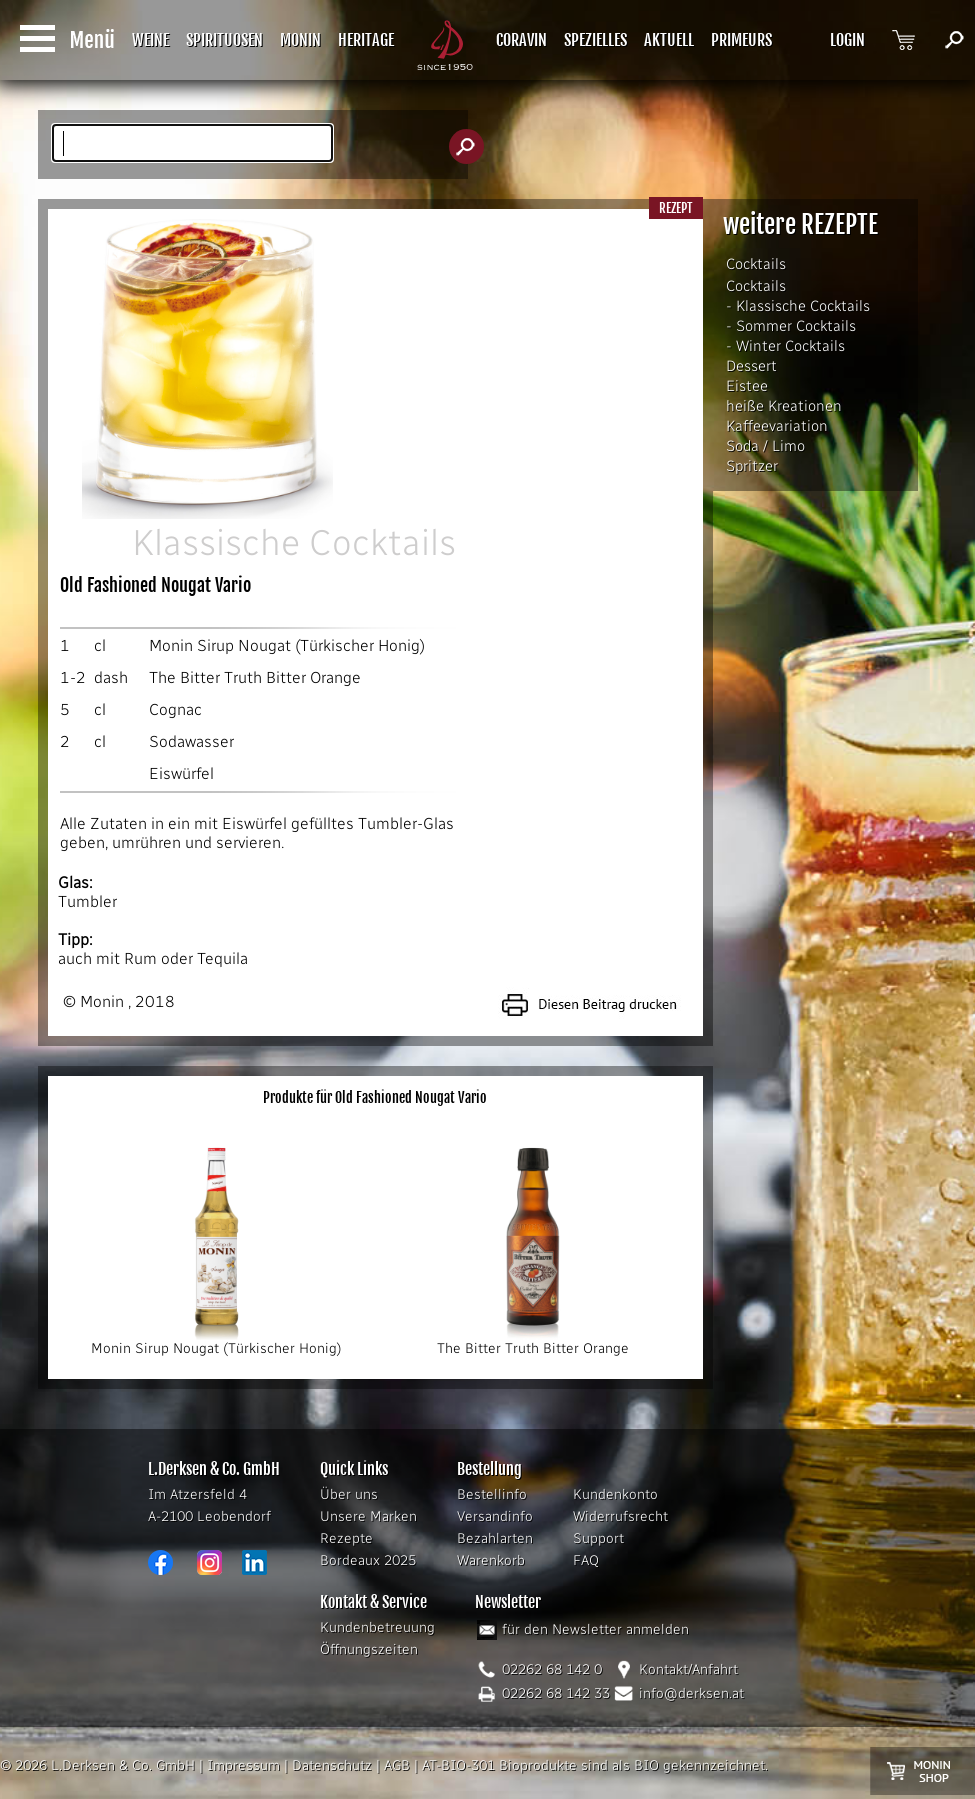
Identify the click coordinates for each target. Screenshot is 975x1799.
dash (111, 677)
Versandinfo (495, 1516)
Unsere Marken (368, 1516)
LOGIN (847, 40)
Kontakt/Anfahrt (688, 1669)
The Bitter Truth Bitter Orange (255, 677)
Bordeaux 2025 (368, 1560)
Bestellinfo (492, 1494)
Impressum (243, 1765)
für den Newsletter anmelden (595, 1629)
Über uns (349, 1494)
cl (100, 645)
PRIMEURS (741, 40)
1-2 (73, 677)
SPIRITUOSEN (224, 40)
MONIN (300, 40)
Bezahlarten (495, 1538)
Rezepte (346, 1538)
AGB (397, 1765)
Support (598, 1538)
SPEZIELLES (595, 40)
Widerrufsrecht (620, 1516)
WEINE (150, 40)
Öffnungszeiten (369, 1649)
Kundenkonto (615, 1494)
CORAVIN (521, 40)
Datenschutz (332, 1765)
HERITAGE (366, 40)
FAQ (586, 1560)
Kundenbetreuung (377, 1627)
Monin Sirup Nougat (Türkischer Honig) (287, 645)
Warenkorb (491, 1560)
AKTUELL (669, 40)
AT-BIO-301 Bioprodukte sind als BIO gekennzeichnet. (595, 1765)
